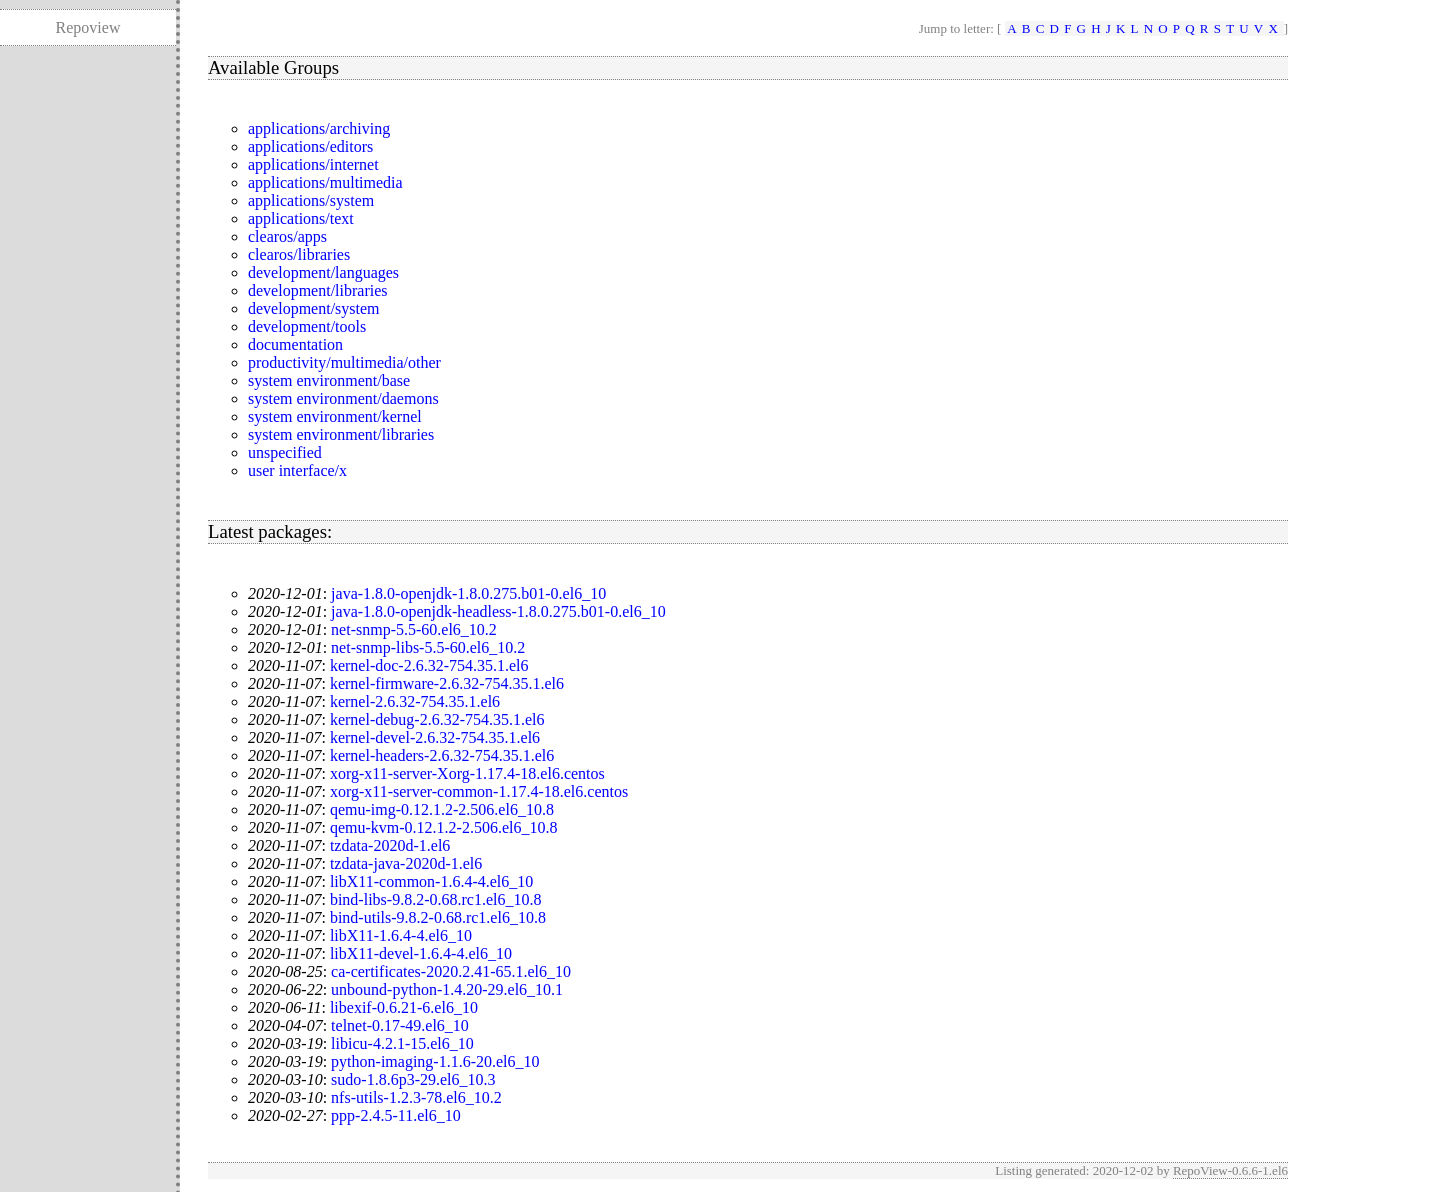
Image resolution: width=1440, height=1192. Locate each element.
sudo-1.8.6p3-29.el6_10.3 (413, 1079)
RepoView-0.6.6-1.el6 (1230, 1170)
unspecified (285, 452)
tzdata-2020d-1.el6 (390, 845)
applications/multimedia (325, 182)
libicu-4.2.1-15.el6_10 (402, 1043)
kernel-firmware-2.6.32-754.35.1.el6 (447, 683)
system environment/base (329, 380)
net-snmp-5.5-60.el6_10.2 (414, 629)
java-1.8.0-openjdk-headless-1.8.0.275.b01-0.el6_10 (498, 611)
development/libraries (318, 290)
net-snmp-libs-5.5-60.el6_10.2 (428, 647)
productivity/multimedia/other (344, 362)
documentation (295, 344)
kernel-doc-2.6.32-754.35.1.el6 (429, 665)
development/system (314, 308)
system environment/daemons (343, 398)
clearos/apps (287, 236)
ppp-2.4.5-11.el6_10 (396, 1115)
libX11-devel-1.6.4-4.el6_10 (421, 953)
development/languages (323, 272)
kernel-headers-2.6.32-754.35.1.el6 (442, 755)
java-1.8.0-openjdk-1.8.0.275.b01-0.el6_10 (468, 593)
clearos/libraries (299, 254)
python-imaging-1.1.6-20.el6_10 (435, 1061)
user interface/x (297, 470)
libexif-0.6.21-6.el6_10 (404, 1007)
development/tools (307, 326)
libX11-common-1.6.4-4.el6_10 (431, 881)
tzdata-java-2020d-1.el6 (406, 863)
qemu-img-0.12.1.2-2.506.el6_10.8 (442, 809)
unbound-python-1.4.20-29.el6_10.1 (447, 989)
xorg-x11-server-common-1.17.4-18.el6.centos (479, 791)
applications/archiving (319, 128)
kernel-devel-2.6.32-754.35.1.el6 (435, 737)
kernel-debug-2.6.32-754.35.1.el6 (437, 719)
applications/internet (313, 164)
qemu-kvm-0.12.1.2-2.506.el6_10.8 (444, 827)
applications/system (311, 200)
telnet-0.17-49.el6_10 (400, 1025)
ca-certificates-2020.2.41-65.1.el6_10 (451, 971)
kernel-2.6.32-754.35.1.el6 (415, 701)
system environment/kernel (335, 416)
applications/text (301, 218)
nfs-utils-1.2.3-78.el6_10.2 (416, 1097)
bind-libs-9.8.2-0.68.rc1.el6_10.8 (436, 899)
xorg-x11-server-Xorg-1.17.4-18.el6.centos (467, 773)
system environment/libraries (341, 434)
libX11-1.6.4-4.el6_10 (401, 935)
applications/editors (310, 146)
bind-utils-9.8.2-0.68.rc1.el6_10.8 (438, 917)
